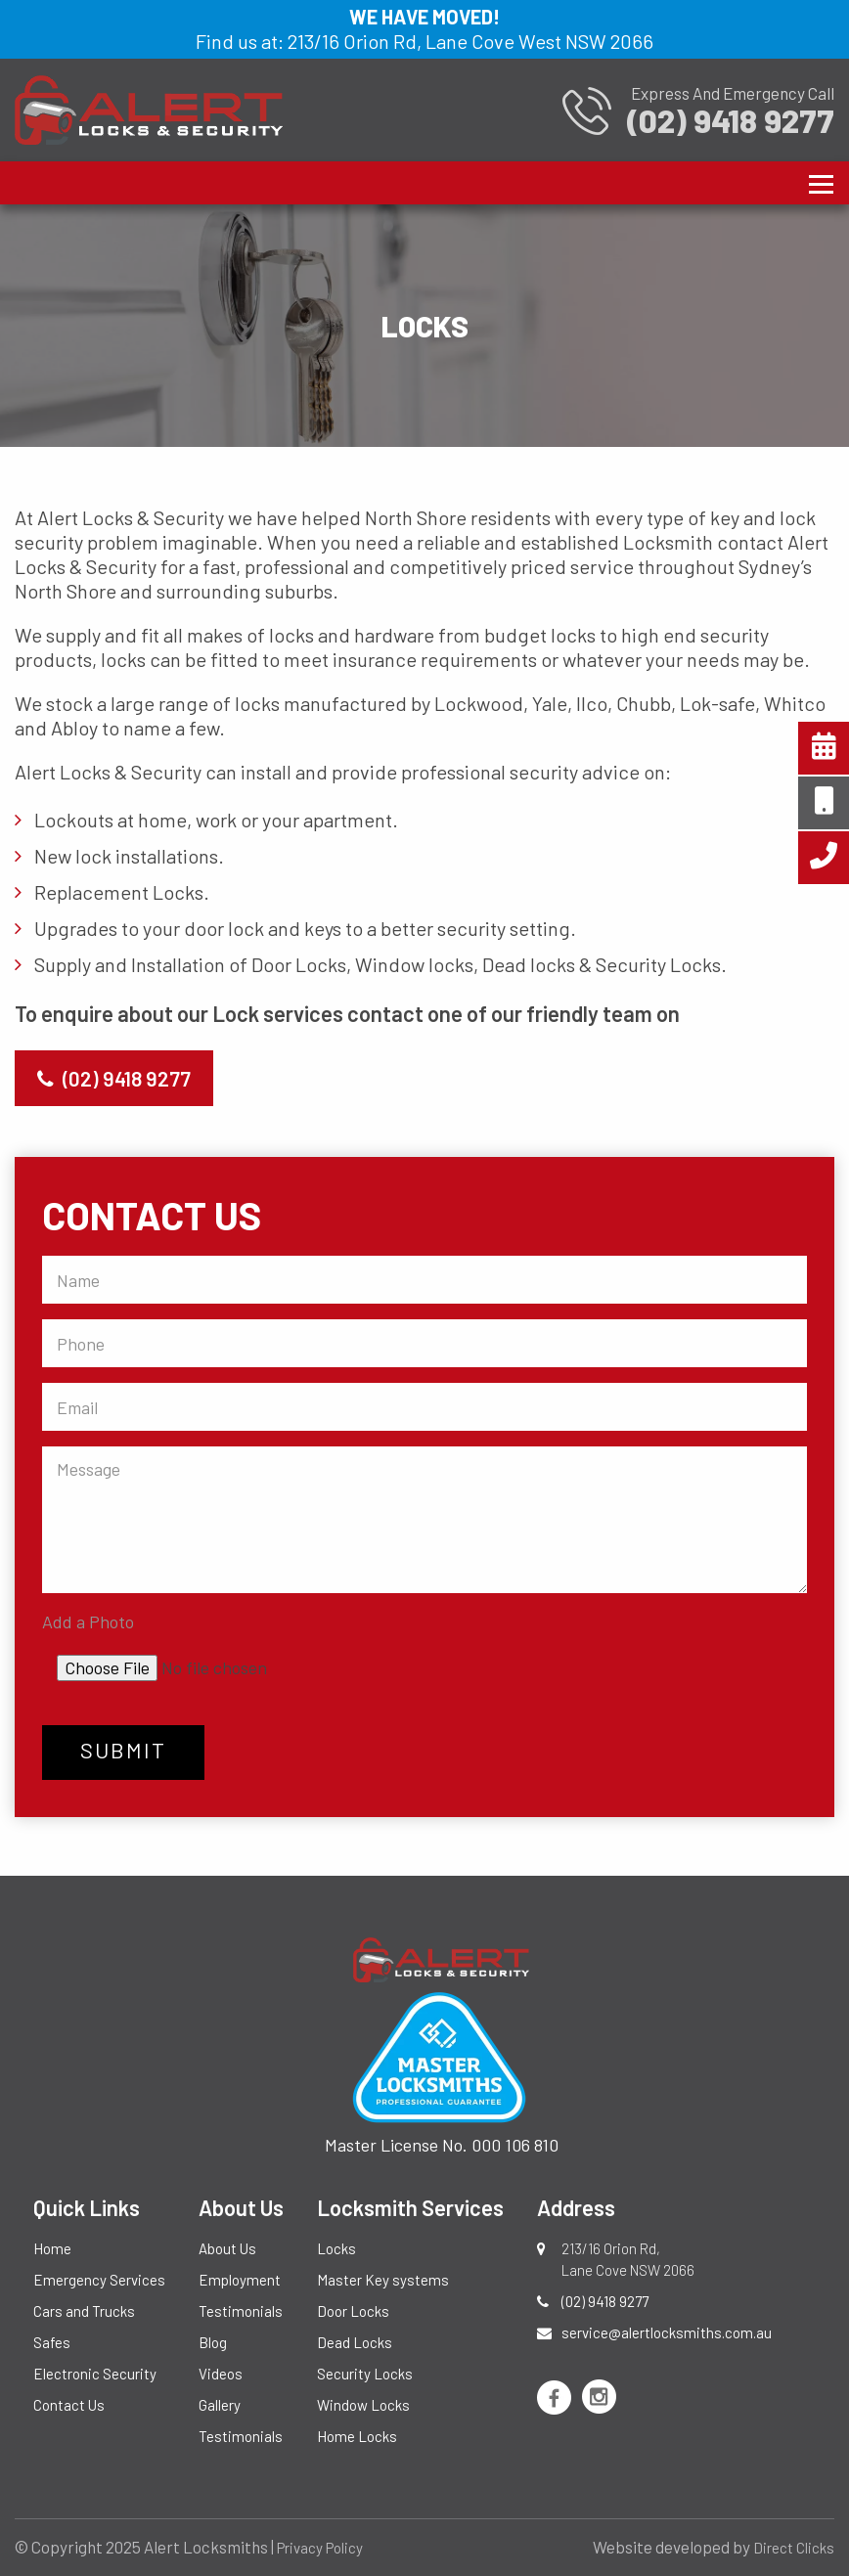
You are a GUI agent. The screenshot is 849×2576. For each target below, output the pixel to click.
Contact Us (69, 2405)
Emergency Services (99, 2279)
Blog (213, 2342)
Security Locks (365, 2373)
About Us (227, 2248)
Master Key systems (383, 2279)
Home (52, 2248)
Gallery (220, 2405)
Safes (51, 2342)
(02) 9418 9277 (114, 1078)
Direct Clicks (793, 2547)
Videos (221, 2373)
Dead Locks (354, 2342)
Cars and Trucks (84, 2311)
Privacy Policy (320, 2547)
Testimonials (241, 2311)
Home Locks (357, 2436)
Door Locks (353, 2311)
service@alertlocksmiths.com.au (666, 2332)
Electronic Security (94, 2373)
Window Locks (363, 2405)
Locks (336, 2248)
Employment (240, 2279)
